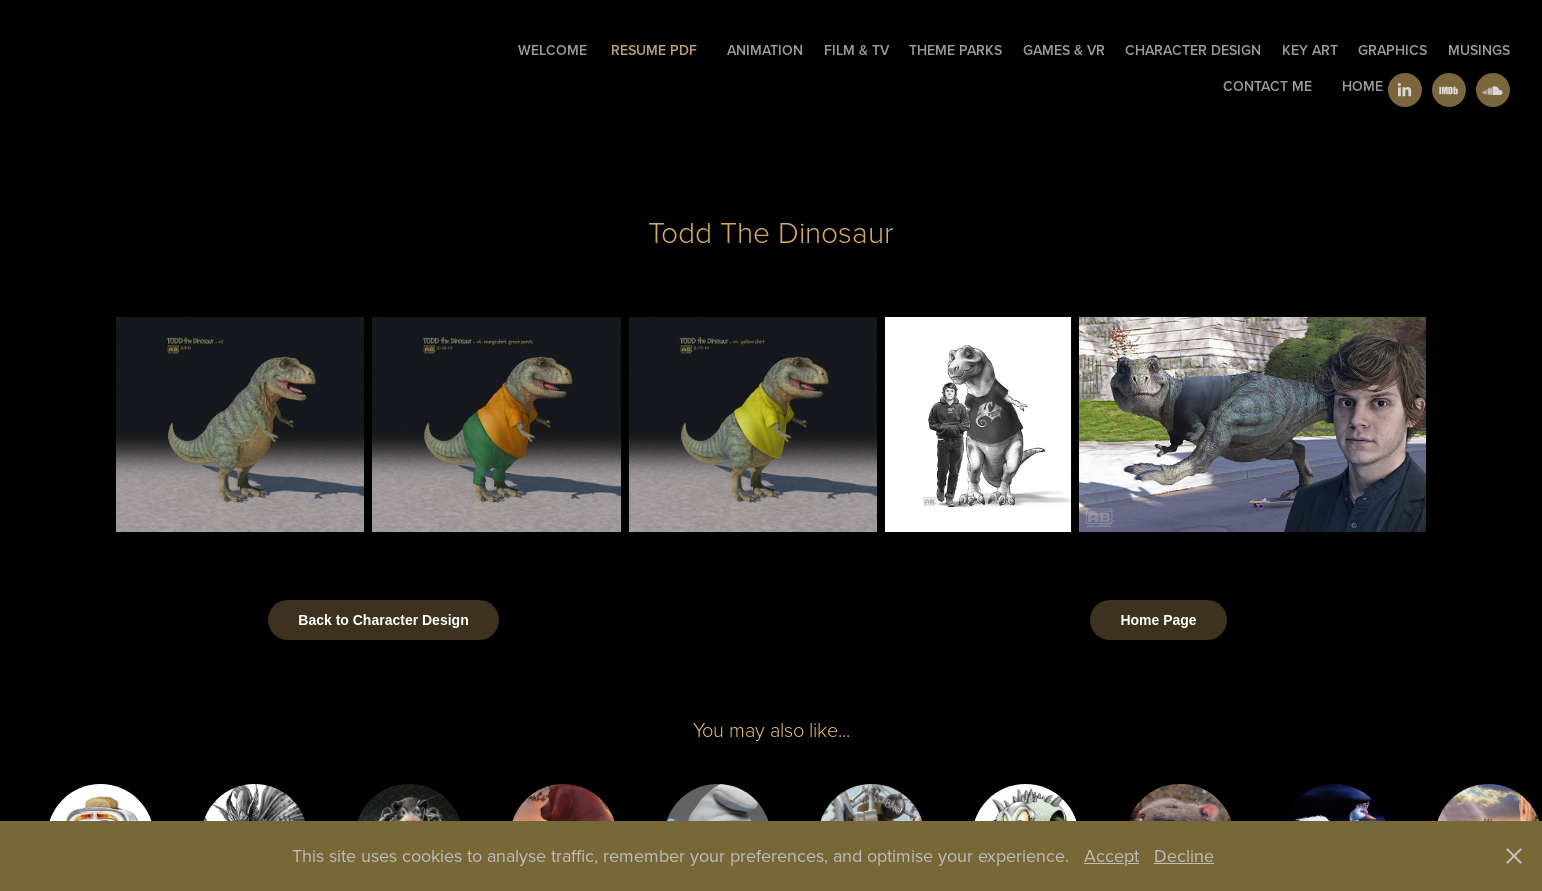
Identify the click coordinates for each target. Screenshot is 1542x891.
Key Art (1310, 50)
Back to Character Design (383, 620)
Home (1362, 86)
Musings (1479, 50)
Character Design (1193, 50)
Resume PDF (654, 50)
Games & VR (1064, 50)
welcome (552, 50)
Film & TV (856, 50)
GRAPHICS (1392, 50)
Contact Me (1267, 86)
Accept (1111, 855)
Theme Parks (955, 50)
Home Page (1158, 620)
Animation (765, 50)
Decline (1184, 855)
